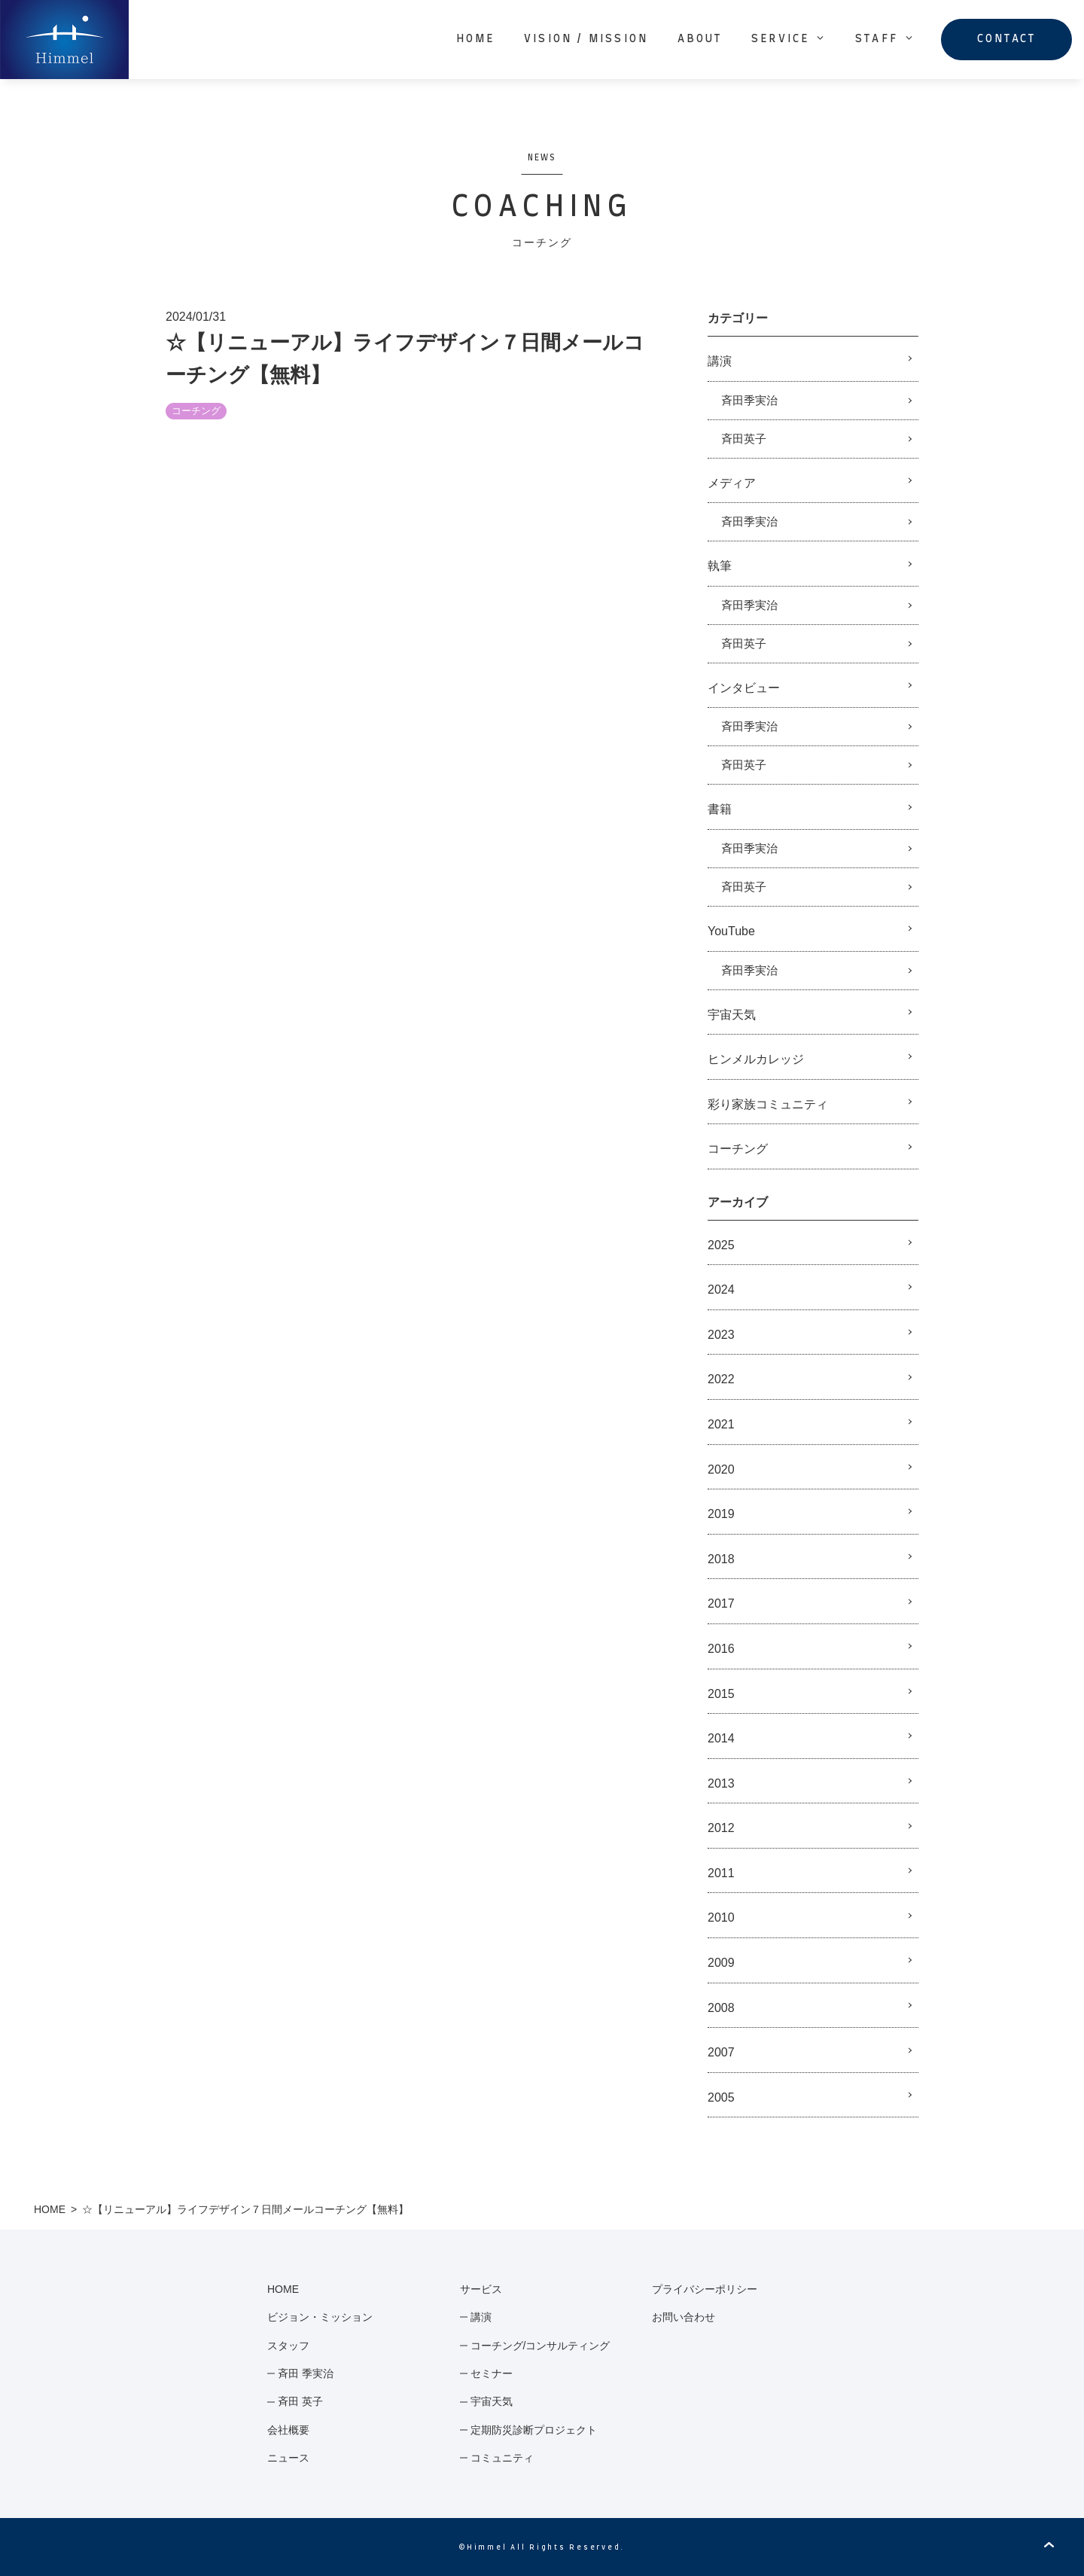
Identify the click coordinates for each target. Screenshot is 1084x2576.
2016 (721, 1648)
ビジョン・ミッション (320, 2317)
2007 (721, 2052)
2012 (721, 1827)
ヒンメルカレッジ (756, 1059)
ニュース (288, 2458)
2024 (721, 1289)
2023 (721, 1334)
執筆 (720, 565)
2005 (721, 2097)
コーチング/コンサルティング (540, 2346)
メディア (732, 483)
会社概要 (288, 2430)
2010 (721, 1917)
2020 (721, 1469)
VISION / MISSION (586, 39)
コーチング (196, 410)
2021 (721, 1424)
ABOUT (700, 39)
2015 (721, 1693)
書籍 (720, 809)
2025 (721, 1245)
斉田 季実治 (305, 2373)
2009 (721, 1962)
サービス (481, 2289)
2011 (721, 1873)
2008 (721, 2007)
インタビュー (744, 687)
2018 (721, 1559)
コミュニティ (502, 2458)
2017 (721, 1603)
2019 (721, 1513)
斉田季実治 (749, 400)
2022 (721, 1379)
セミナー (491, 2373)
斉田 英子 (300, 2401)
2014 (721, 1738)
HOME (475, 39)
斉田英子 (743, 438)
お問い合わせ (683, 2317)
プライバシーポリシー (704, 2289)
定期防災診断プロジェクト (533, 2430)
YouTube (731, 931)
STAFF (885, 38)
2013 (721, 1783)
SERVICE (789, 38)
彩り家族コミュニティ (768, 1104)
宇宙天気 (732, 1014)
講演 (720, 361)
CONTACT (1006, 39)
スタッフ (288, 2346)
